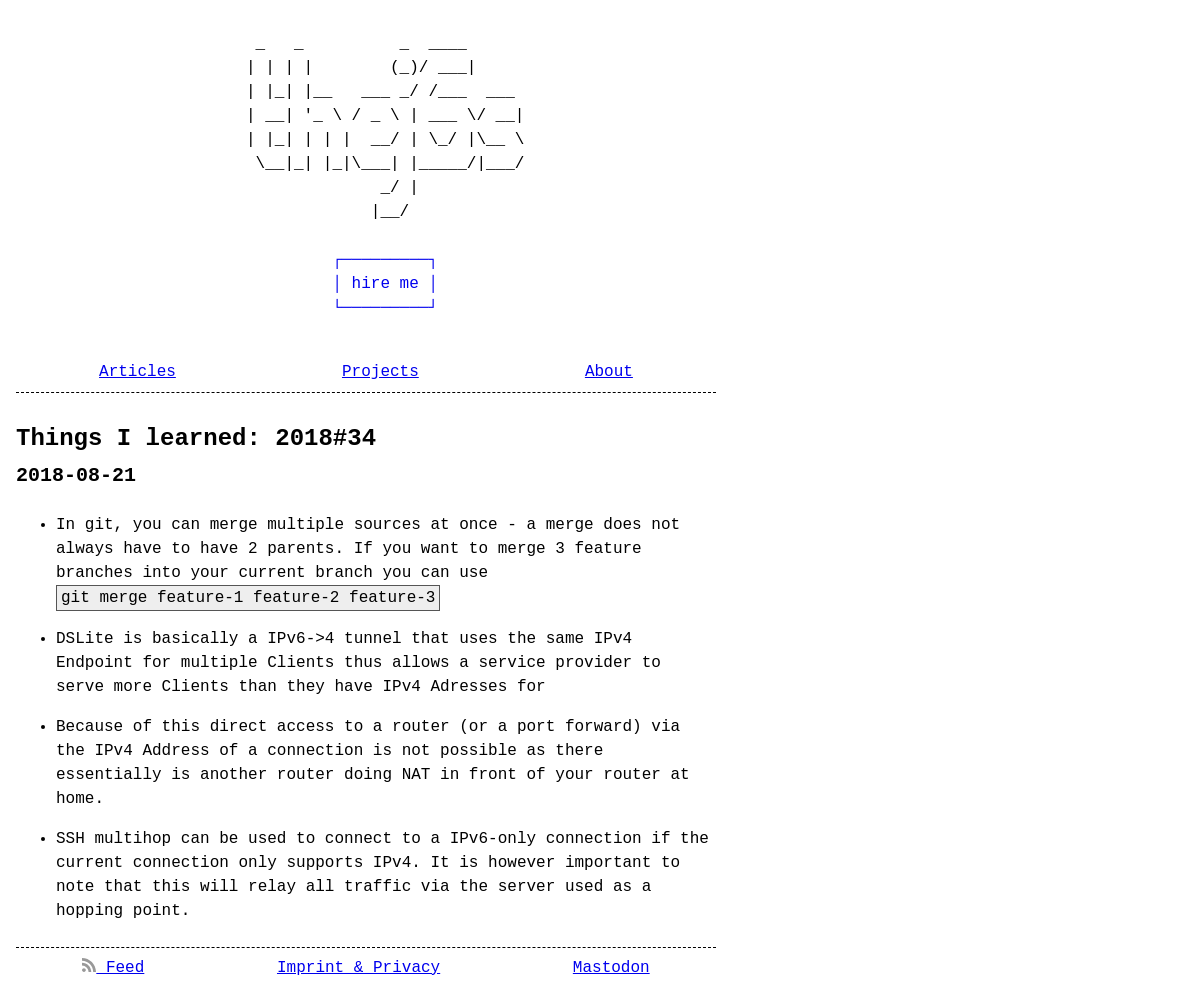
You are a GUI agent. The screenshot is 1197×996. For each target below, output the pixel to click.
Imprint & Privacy (358, 968)
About (609, 372)
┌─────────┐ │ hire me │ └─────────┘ (323, 284)
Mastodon (611, 968)
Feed (113, 968)
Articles (137, 372)
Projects (380, 372)
